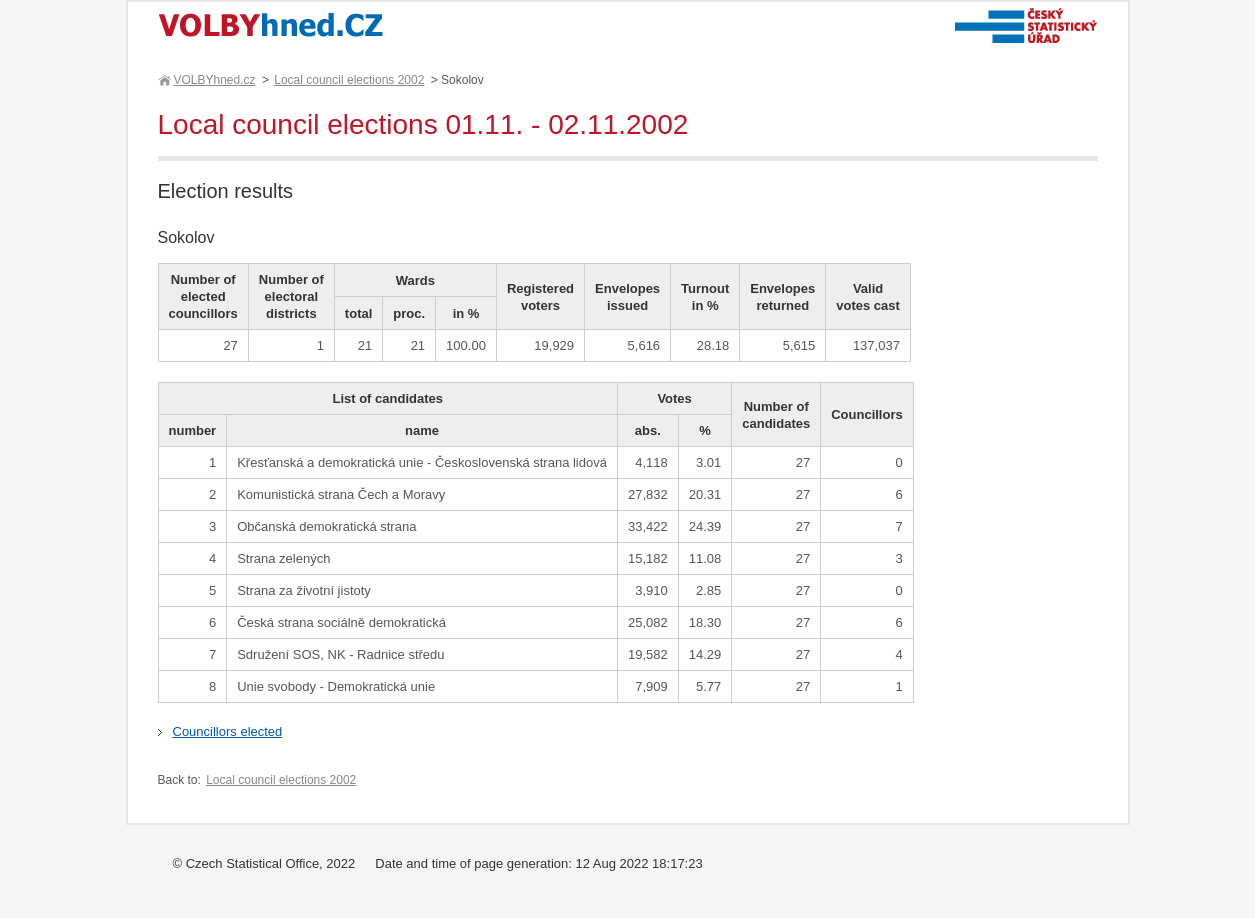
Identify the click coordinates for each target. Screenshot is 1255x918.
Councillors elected (228, 731)
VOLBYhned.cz (214, 80)
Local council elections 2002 (349, 80)
